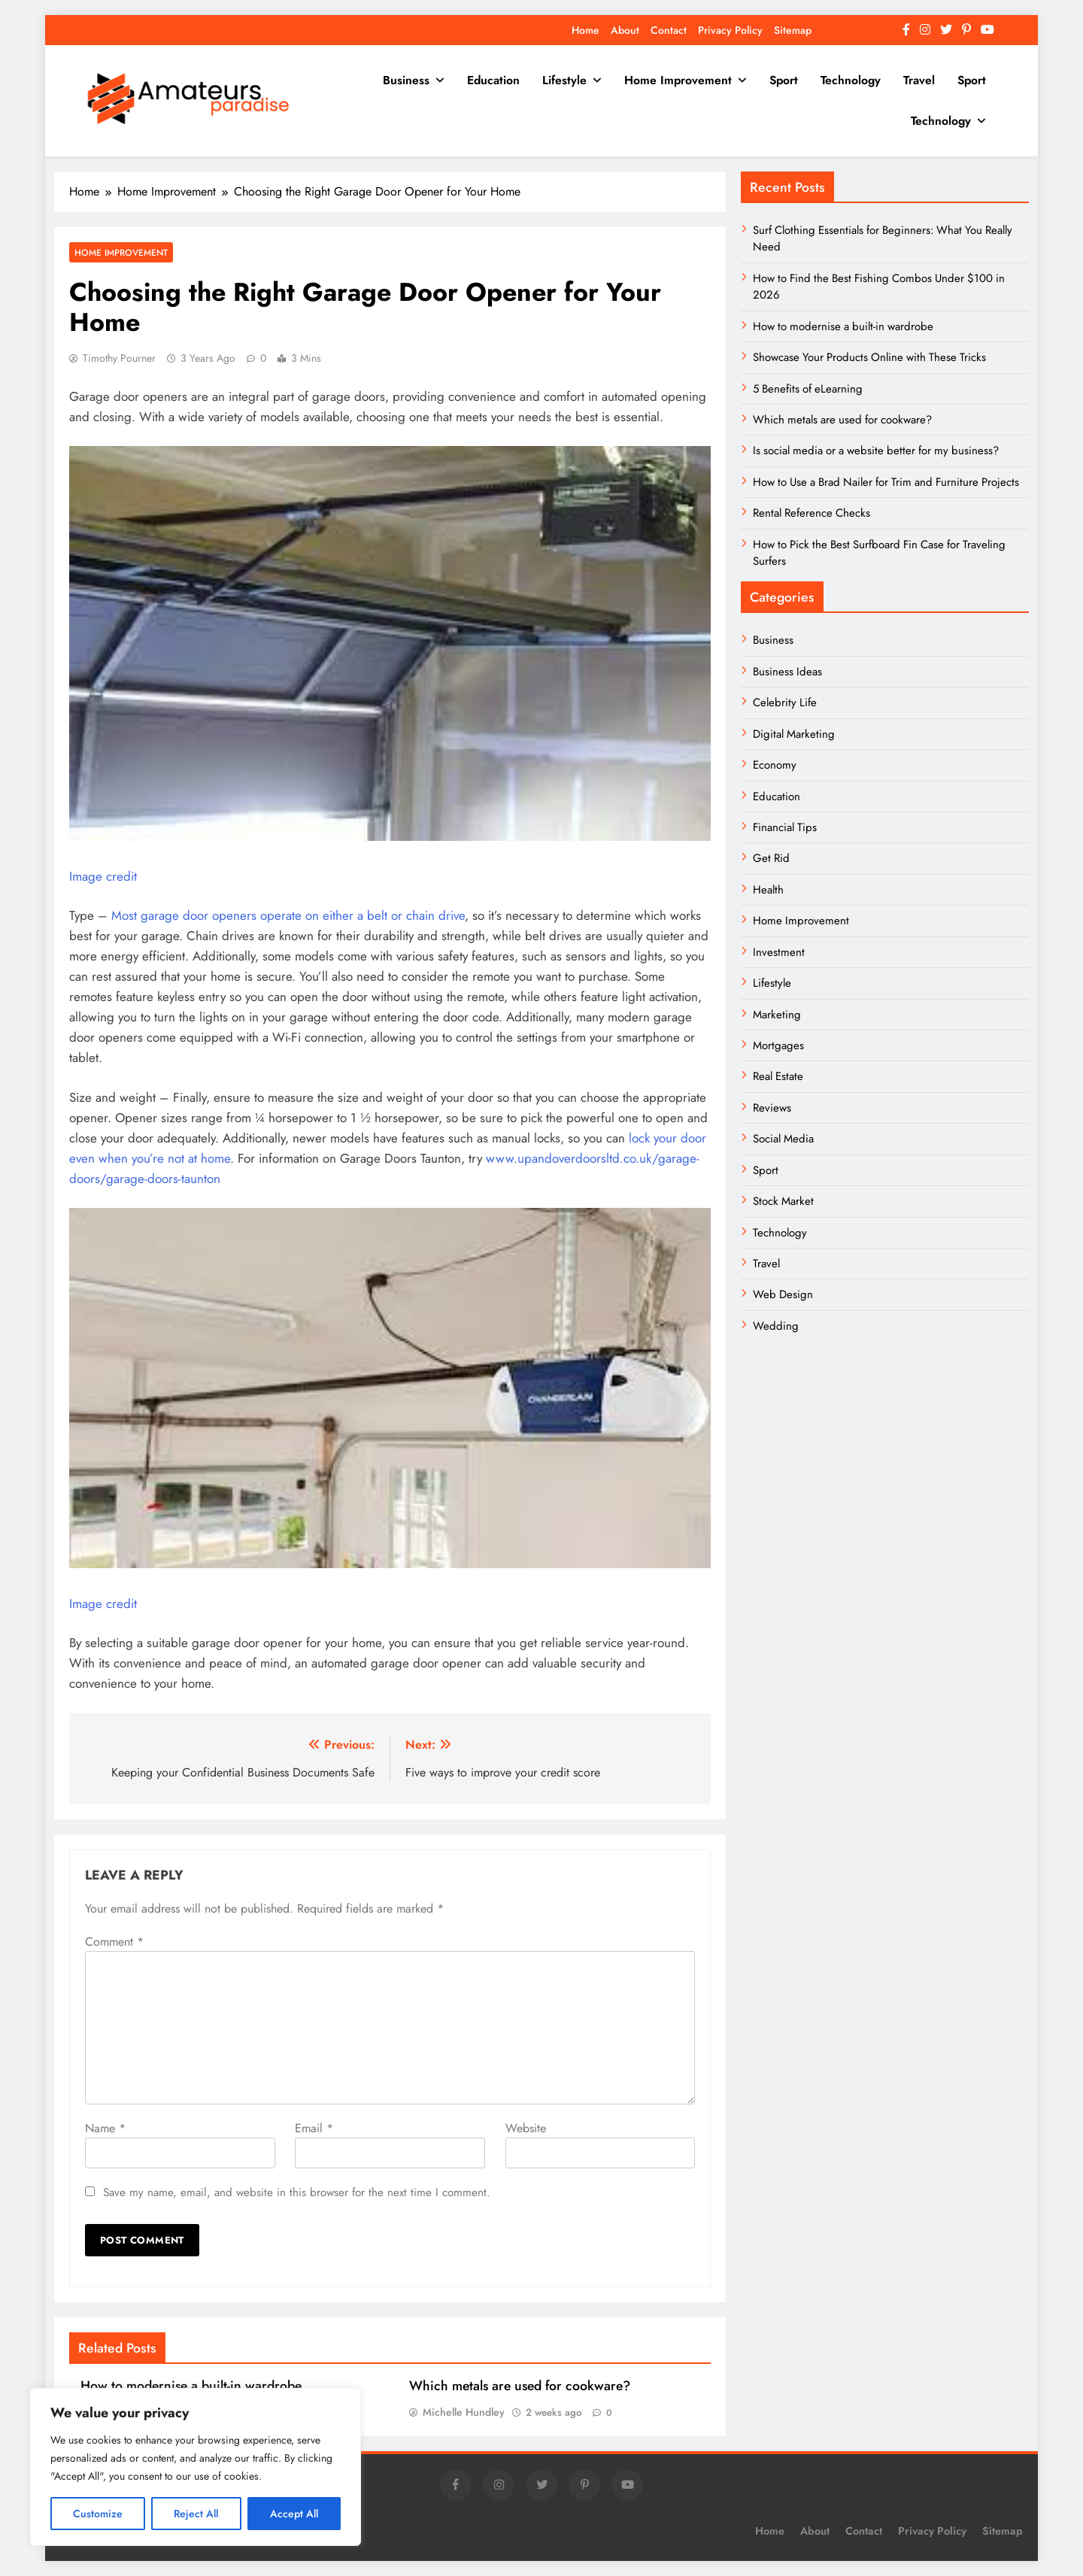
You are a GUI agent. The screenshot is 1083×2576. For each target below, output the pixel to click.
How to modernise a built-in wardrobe (191, 2385)
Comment (114, 1941)
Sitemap (792, 30)
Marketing (777, 1014)
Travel (919, 80)
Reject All (196, 2513)
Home (585, 30)
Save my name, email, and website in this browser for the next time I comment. (296, 2192)
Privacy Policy (730, 30)
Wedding (776, 1326)
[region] (195, 2467)
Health (768, 889)
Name (105, 2128)
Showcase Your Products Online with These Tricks (869, 357)
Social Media (783, 1138)
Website (525, 2128)
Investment (779, 952)
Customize (98, 2513)
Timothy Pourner (119, 358)
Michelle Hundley (464, 2412)
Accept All (294, 2513)
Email (314, 2128)
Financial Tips (785, 827)
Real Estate (778, 1076)
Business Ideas (787, 671)
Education (493, 80)
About (625, 30)
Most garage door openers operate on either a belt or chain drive (288, 915)
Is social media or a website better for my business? (876, 450)
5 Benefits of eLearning (808, 389)
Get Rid (771, 858)
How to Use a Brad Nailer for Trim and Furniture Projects (886, 482)
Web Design (783, 1294)
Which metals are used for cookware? (519, 2385)
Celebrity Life (785, 702)
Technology (851, 80)
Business (406, 80)
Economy (774, 765)
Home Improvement (678, 80)
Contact (669, 30)
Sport (783, 80)
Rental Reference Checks (811, 513)
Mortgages (778, 1045)
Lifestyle (564, 80)
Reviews (772, 1108)
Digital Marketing (795, 734)
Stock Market (783, 1201)
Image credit (103, 876)
